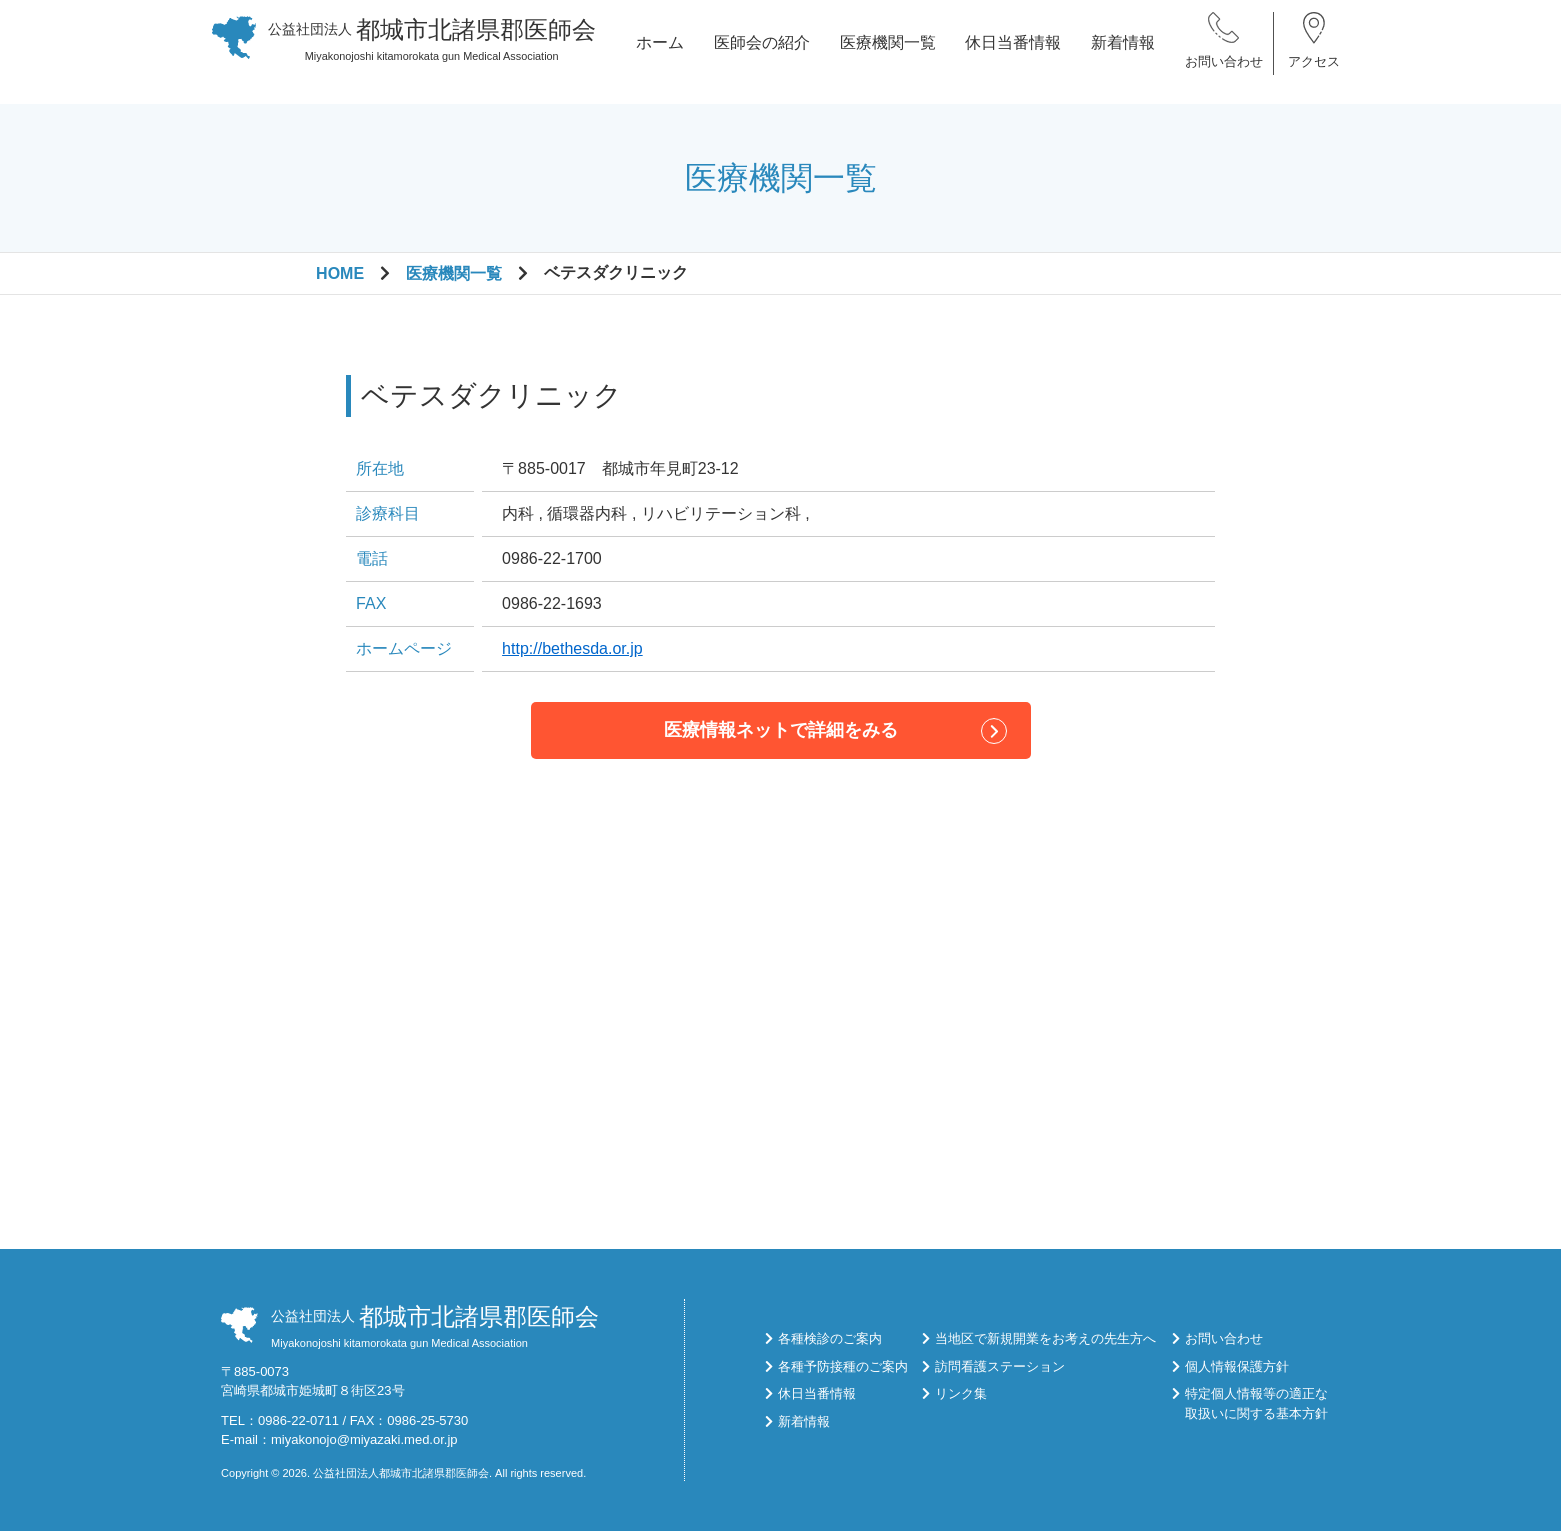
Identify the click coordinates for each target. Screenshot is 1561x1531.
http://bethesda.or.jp (572, 648)
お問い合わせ (1224, 69)
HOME (340, 273)
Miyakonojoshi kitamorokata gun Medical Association (432, 47)
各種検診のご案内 (830, 1338)
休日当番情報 (1013, 51)
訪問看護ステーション (1000, 1366)
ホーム (660, 51)
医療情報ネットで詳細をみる (781, 730)
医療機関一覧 (888, 51)
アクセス (1314, 69)
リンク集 (961, 1393)
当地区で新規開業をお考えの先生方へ (1045, 1338)
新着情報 (1123, 51)
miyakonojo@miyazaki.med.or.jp (364, 1439)
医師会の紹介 (762, 51)
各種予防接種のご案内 (843, 1366)
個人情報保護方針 (1237, 1366)
